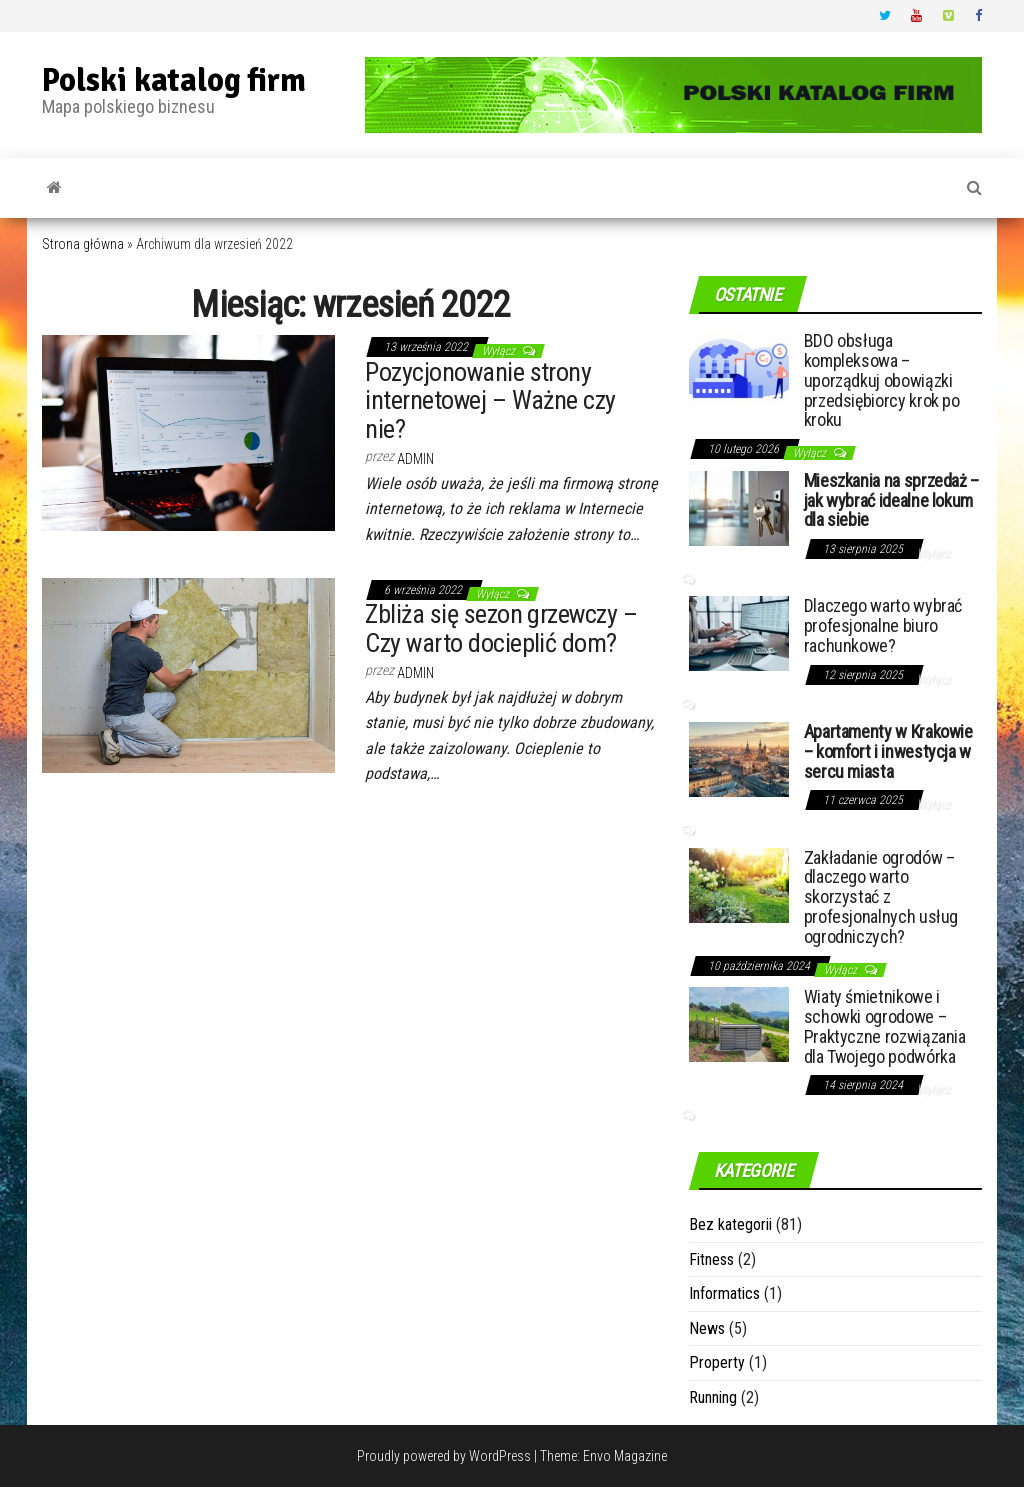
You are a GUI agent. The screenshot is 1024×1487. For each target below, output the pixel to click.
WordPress (500, 1456)
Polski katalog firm (174, 80)
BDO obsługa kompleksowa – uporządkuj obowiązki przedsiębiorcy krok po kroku (882, 380)
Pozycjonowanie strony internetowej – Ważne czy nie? (490, 400)
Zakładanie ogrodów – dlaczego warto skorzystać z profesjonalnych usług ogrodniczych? (881, 897)
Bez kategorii (730, 1224)
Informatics (724, 1293)
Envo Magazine (625, 1456)
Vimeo (949, 16)
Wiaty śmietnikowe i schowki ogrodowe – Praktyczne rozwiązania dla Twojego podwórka (885, 1026)
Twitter (885, 16)
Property (717, 1362)
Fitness (711, 1259)
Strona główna (83, 244)
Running (713, 1397)
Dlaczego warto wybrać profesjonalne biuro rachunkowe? (883, 625)
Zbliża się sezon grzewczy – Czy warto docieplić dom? (501, 628)
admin (415, 459)
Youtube (917, 16)
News (707, 1328)
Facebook (981, 16)
